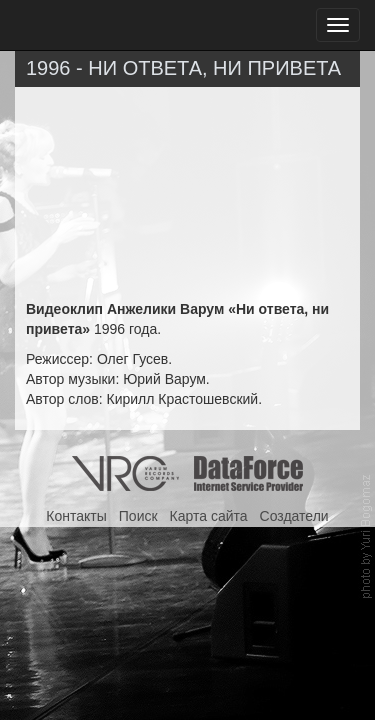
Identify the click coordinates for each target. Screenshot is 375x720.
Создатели (294, 516)
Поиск (138, 516)
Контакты (76, 516)
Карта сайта (209, 516)
